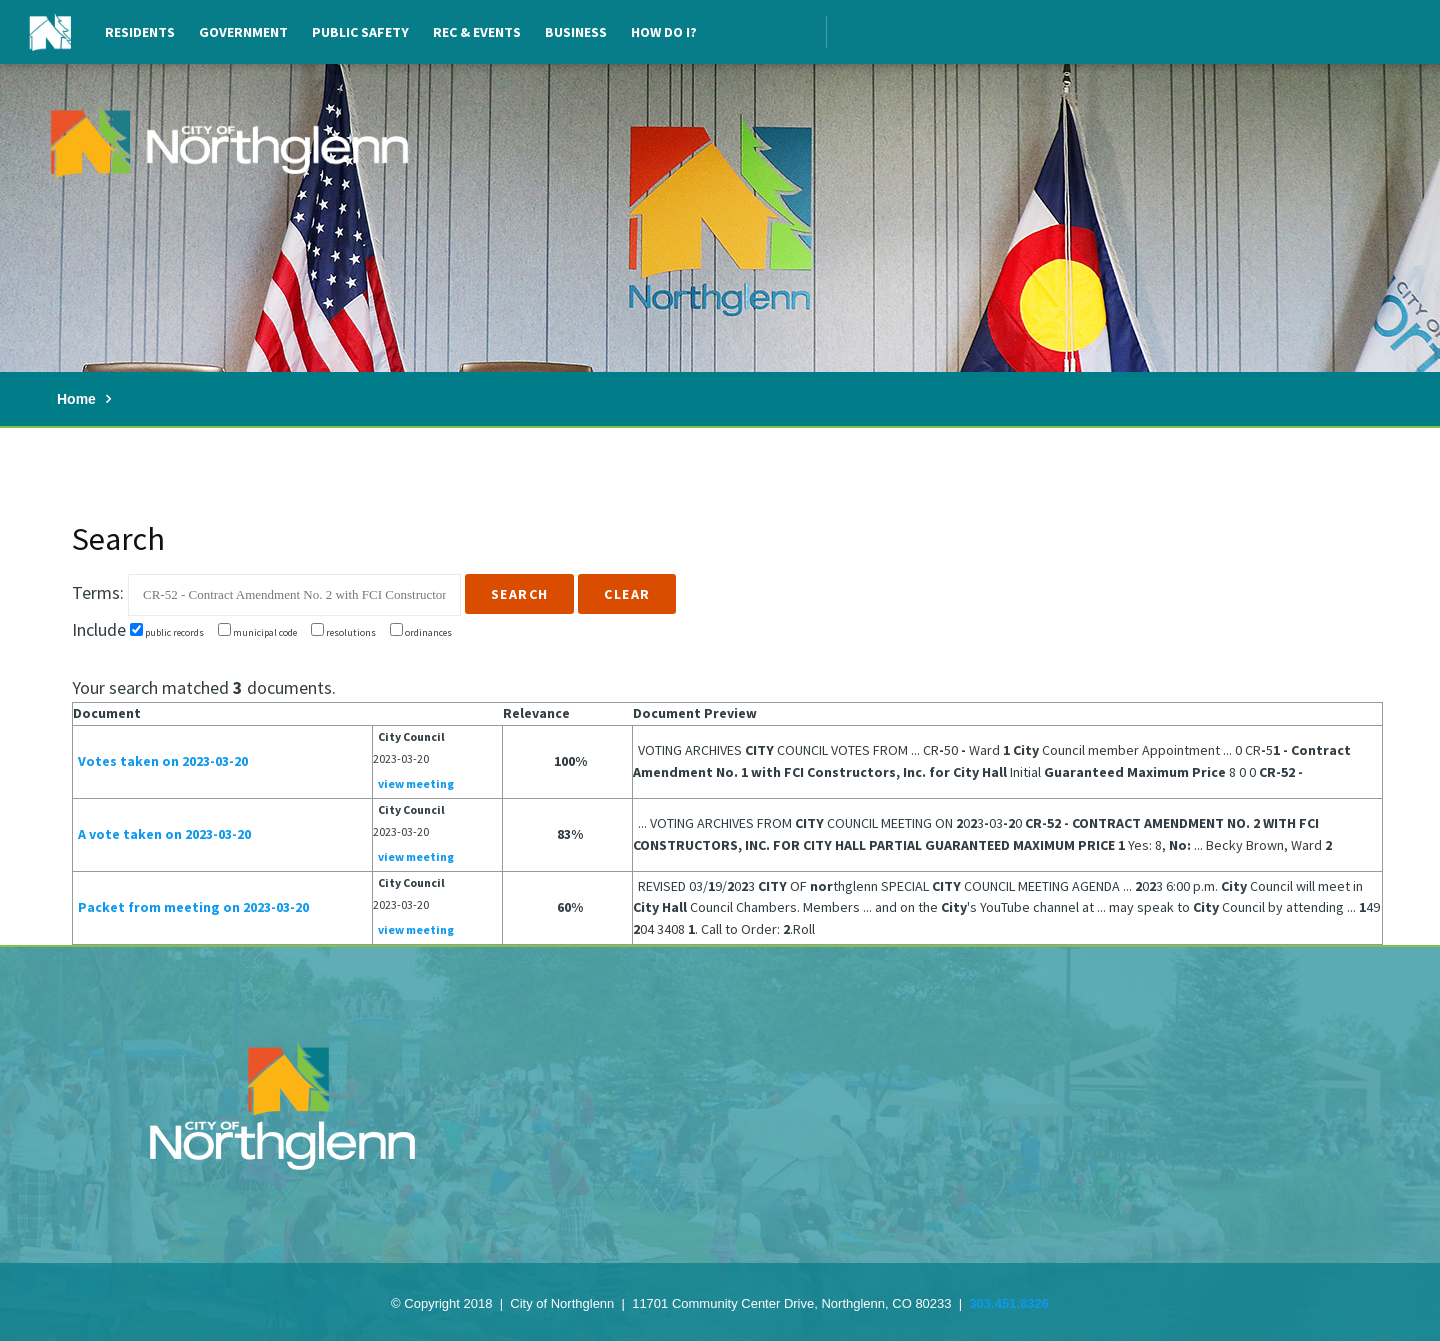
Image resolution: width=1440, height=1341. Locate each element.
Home (76, 399)
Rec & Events (477, 32)
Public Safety (360, 32)
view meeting (416, 783)
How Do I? (664, 32)
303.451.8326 (1009, 1303)
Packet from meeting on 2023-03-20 (193, 907)
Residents (140, 32)
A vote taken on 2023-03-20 (164, 834)
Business (576, 32)
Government (243, 32)
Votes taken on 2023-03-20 (163, 761)
